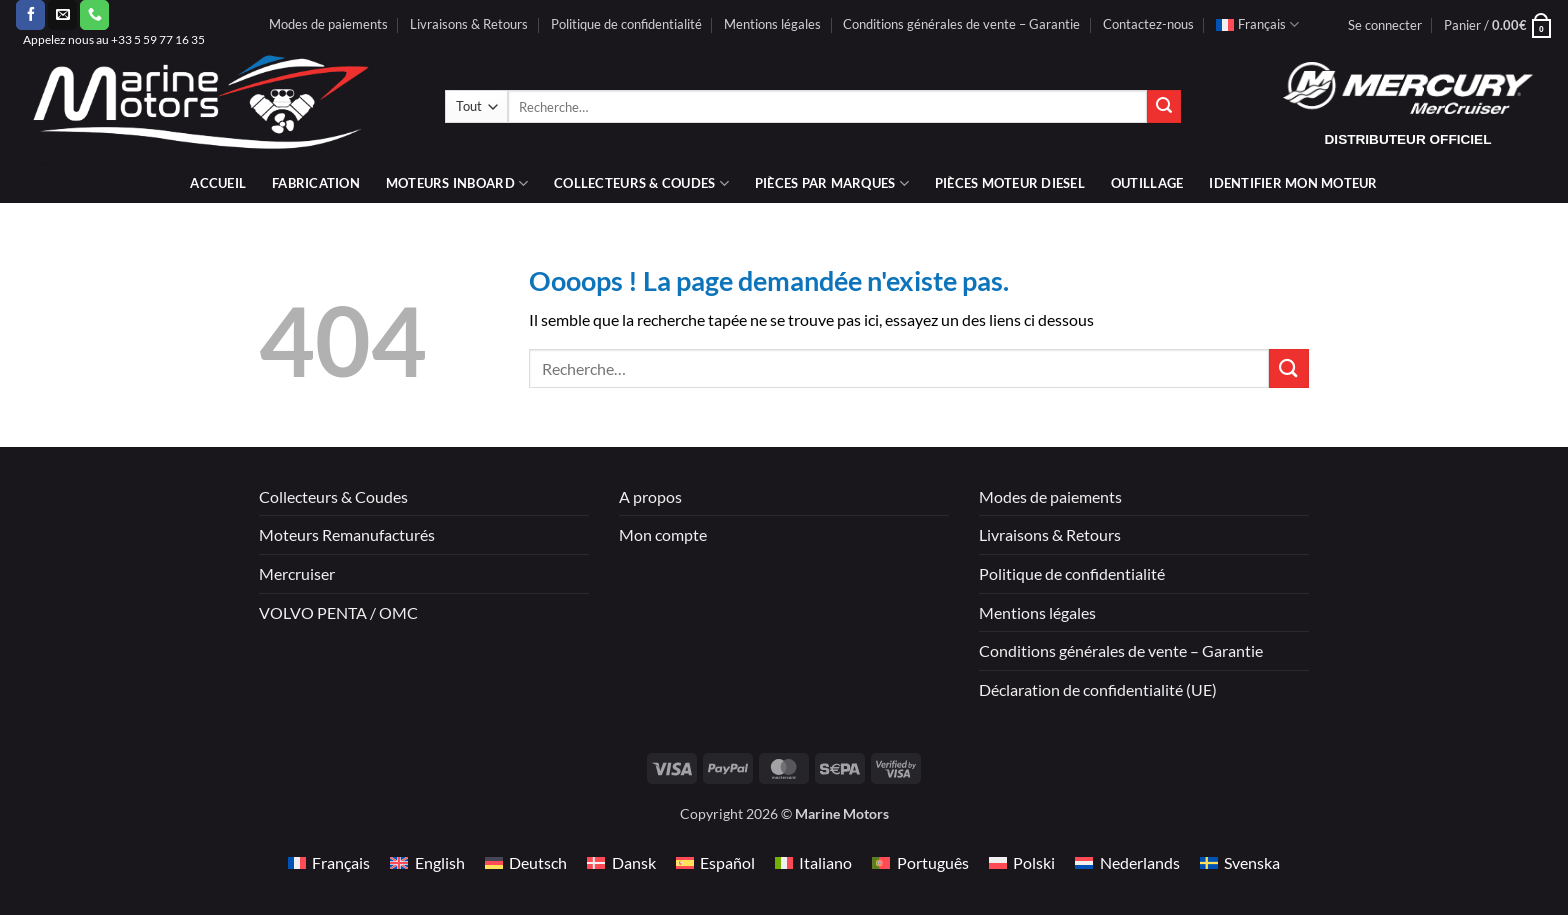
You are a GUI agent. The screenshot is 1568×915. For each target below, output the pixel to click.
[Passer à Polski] (1022, 862)
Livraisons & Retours (469, 24)
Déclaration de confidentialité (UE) (1098, 689)
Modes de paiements (328, 24)
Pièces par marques (832, 183)
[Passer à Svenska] (1240, 862)
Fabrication (316, 183)
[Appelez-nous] (94, 15)
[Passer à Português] (920, 862)
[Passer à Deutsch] (526, 862)
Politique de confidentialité (626, 24)
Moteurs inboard (457, 183)
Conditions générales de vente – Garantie (961, 24)
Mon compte (663, 534)
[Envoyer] (1164, 107)
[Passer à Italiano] (813, 862)
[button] (1385, 25)
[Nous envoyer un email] (62, 15)
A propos (650, 496)
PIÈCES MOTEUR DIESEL (1010, 183)
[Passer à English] (427, 862)
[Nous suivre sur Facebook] (30, 15)
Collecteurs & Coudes (333, 496)
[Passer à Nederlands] (1127, 862)
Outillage (1147, 183)
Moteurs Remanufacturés (347, 534)
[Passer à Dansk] (621, 862)
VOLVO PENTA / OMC (338, 612)
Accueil (218, 183)
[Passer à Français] (329, 862)
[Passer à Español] (715, 862)
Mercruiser (297, 573)
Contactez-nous (1148, 24)
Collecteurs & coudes (641, 183)
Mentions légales (772, 24)
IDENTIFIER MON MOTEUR (1293, 183)
